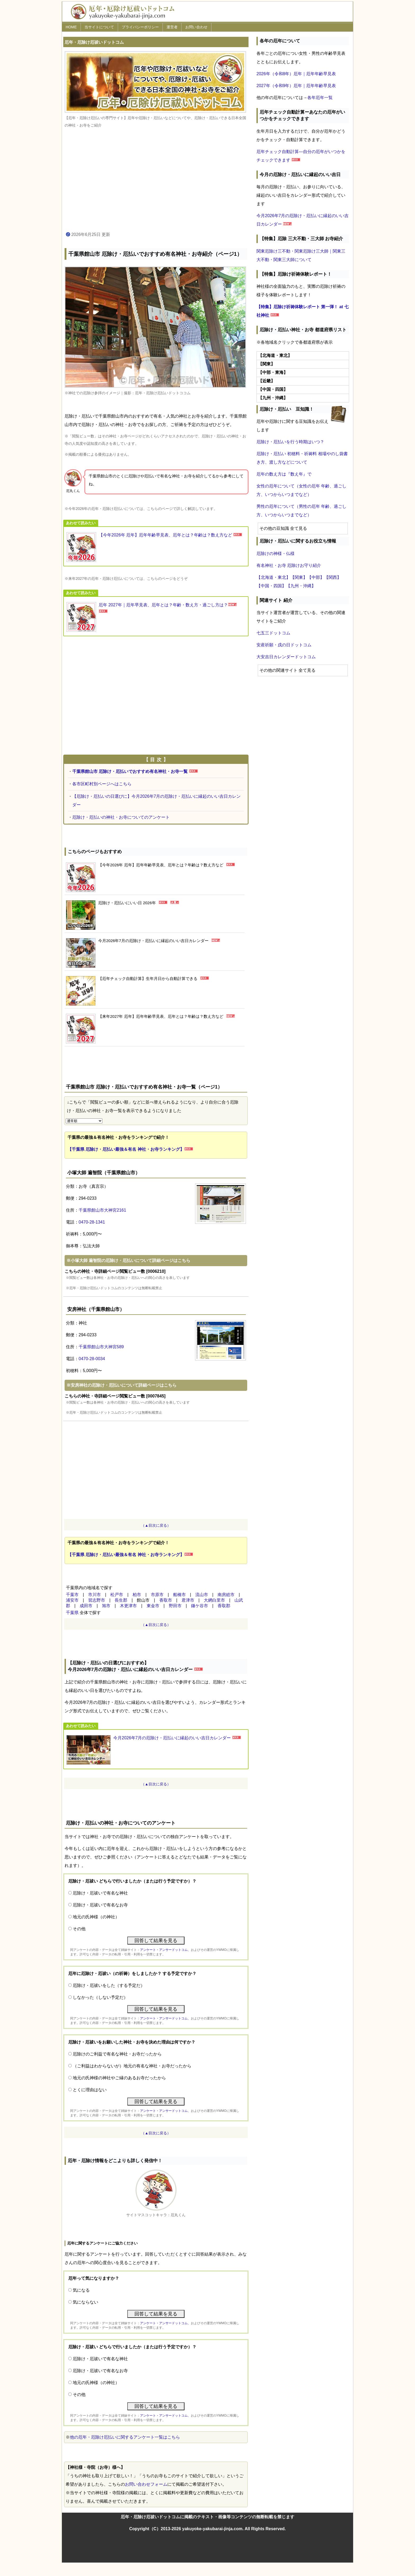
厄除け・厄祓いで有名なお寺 (100, 1905)
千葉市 (72, 1594)
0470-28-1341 (92, 1222)
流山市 (201, 1594)
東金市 (153, 1605)
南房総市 (226, 1594)
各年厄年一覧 (320, 97)
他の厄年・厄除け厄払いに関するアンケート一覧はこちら (125, 2437)
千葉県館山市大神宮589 (101, 1347)
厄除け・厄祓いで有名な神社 (100, 1893)
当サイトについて (99, 27)
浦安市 (72, 1600)
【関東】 (298, 577)
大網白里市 (214, 1600)
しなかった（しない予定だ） (100, 1997)
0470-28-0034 (92, 1358)
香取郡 (224, 1605)
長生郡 (121, 1600)
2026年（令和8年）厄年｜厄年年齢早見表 (296, 73)
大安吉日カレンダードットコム (286, 657)
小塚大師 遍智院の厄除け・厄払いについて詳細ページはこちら (130, 1260)
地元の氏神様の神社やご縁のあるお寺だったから (119, 2078)
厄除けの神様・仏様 (275, 553)
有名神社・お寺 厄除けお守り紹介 (288, 565)
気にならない (85, 2302)
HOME (71, 27)
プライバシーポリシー (140, 27)
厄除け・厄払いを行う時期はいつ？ (290, 442)
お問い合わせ (196, 27)
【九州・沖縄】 (301, 586)
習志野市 (96, 1600)
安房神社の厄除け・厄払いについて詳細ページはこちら (124, 1385)
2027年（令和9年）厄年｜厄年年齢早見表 (296, 85)
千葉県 (72, 1612)
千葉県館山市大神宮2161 (102, 1210)
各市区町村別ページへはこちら (102, 784)
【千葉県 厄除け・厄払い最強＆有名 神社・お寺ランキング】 (125, 1149)
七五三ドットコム (273, 633)
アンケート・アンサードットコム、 (165, 1950)
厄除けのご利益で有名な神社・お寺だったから (117, 2054)
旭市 (106, 1605)
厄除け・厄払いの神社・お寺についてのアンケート (121, 817)
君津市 (188, 1600)
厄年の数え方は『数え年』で (284, 474)
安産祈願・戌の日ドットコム (284, 645)
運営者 (172, 27)
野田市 (175, 1605)
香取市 (165, 1600)
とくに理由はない (90, 2089)
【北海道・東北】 (273, 577)
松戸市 (116, 1594)
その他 (79, 1929)
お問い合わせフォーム (146, 2484)
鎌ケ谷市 (199, 1605)
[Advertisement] (156, 180)
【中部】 (315, 577)
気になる (81, 2290)
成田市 (86, 1605)
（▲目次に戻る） (156, 1525)
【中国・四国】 (271, 586)
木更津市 (128, 1605)
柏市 (137, 1594)
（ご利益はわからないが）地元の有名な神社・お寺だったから (132, 2066)
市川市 (94, 1594)
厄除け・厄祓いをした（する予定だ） (109, 1985)
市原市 (157, 1594)
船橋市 (179, 1594)
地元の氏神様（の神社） (96, 1917)
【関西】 (332, 577)
